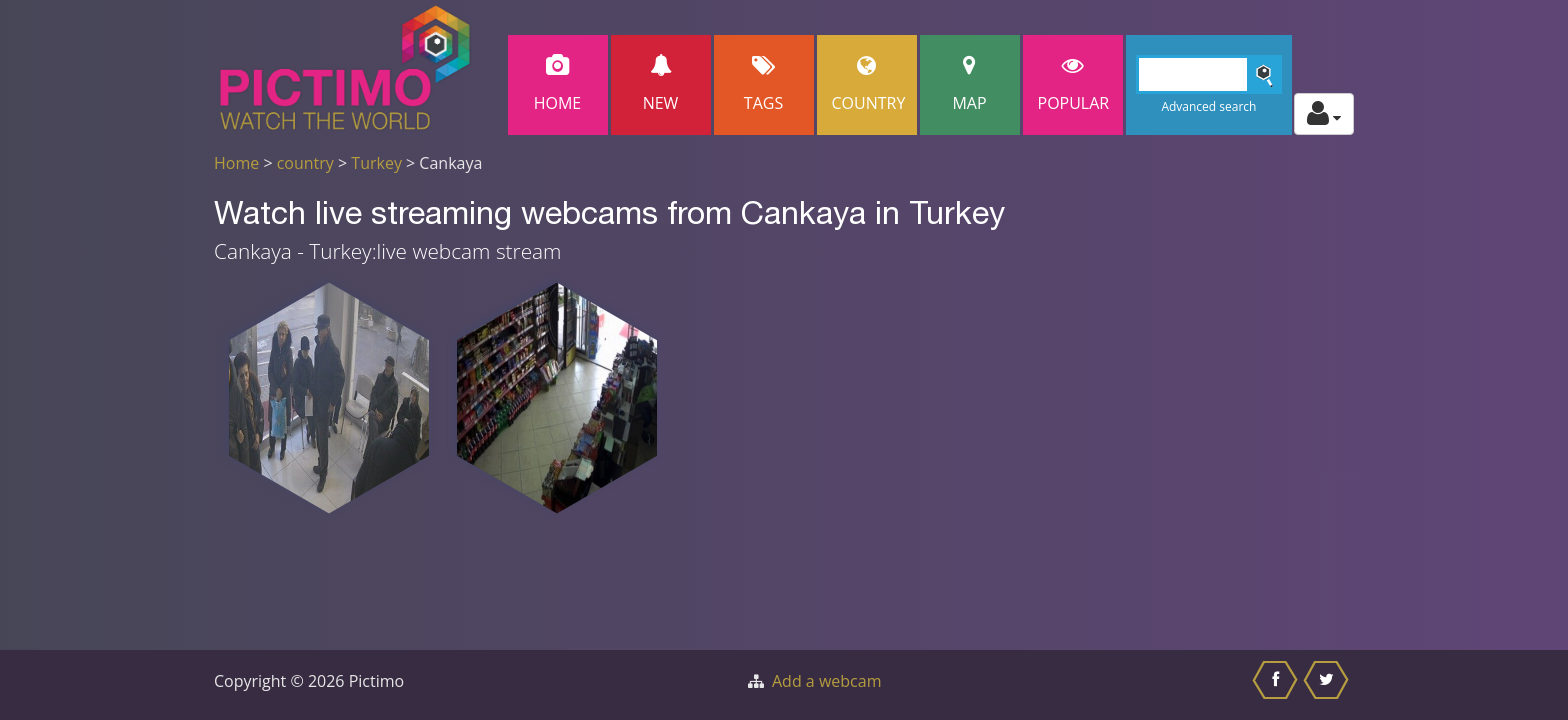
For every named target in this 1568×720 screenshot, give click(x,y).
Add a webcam (826, 681)
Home (558, 84)
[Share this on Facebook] (1277, 685)
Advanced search (1208, 106)
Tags (764, 84)
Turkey (376, 163)
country (305, 163)
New (661, 84)
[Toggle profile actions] (1324, 114)
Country (869, 84)
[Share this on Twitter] (1328, 685)
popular (1074, 84)
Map (970, 84)
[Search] (1209, 74)
